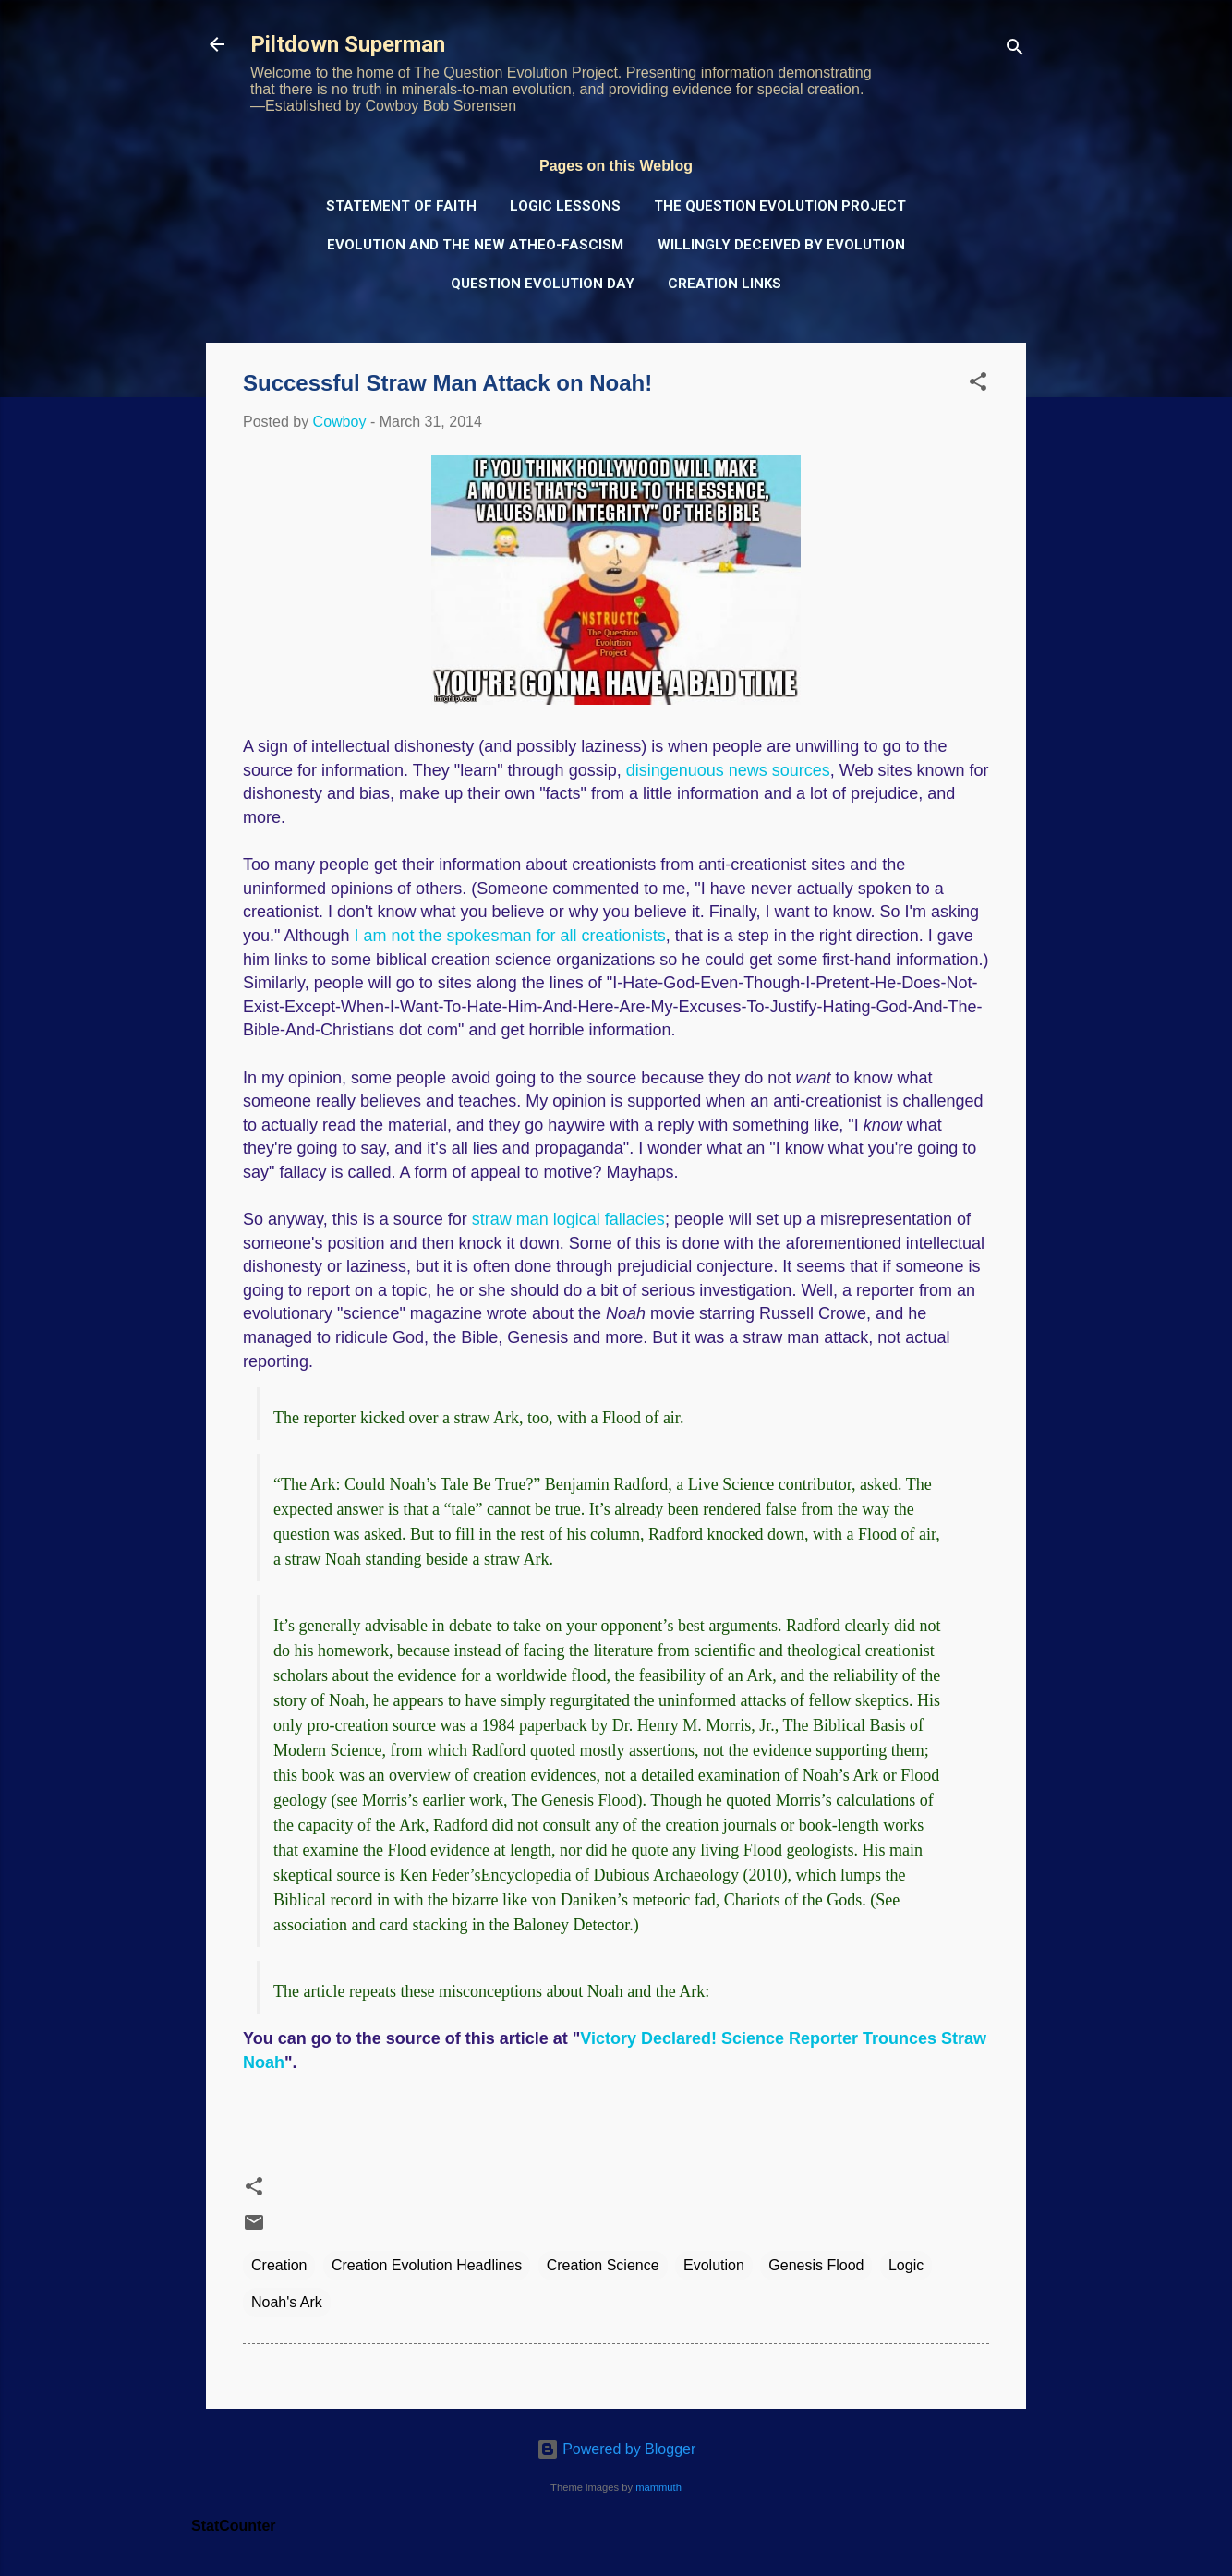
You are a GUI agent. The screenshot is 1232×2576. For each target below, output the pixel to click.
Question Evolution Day (542, 283)
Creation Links (724, 283)
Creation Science (603, 2265)
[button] (978, 384)
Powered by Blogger (616, 2449)
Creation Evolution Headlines (427, 2265)
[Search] (1015, 50)
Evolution (713, 2265)
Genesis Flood (816, 2265)
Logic (906, 2265)
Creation (279, 2265)
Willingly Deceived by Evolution (781, 244)
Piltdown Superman (347, 44)
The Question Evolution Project (780, 206)
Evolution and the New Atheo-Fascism (475, 244)
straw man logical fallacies (568, 1219)
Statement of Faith (401, 206)
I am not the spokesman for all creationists (509, 935)
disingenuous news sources (728, 770)
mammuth (658, 2487)
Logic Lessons (565, 206)
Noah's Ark (286, 2302)
